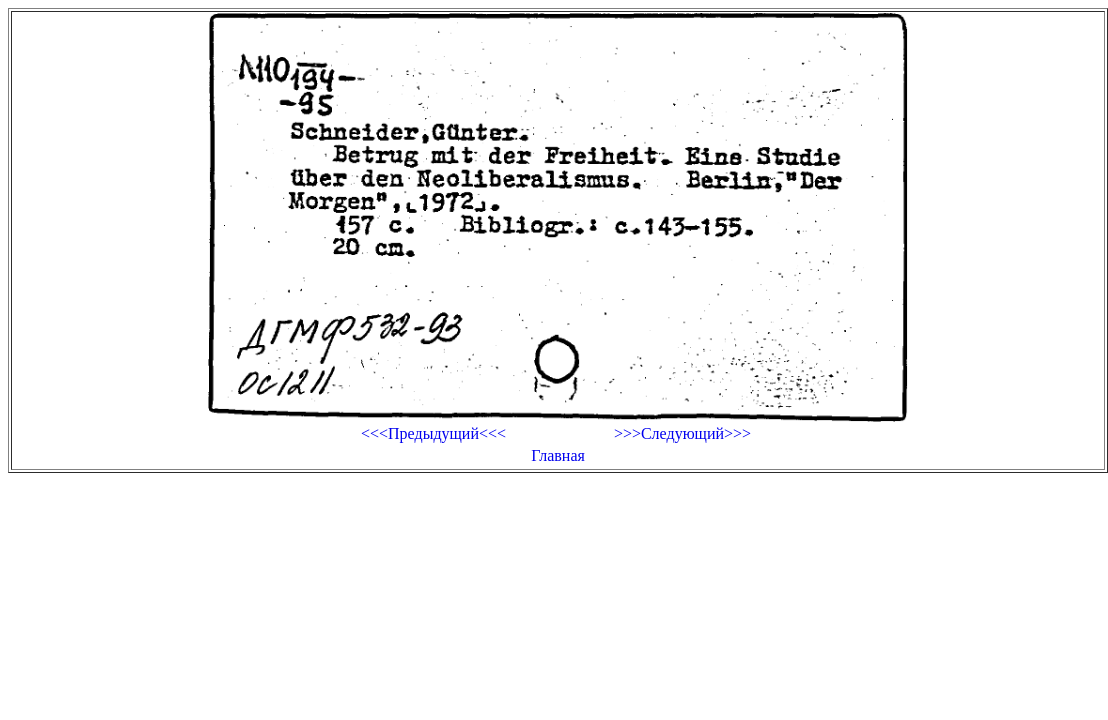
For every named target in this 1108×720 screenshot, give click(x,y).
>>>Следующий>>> (682, 433)
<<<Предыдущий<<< (433, 433)
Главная (558, 455)
